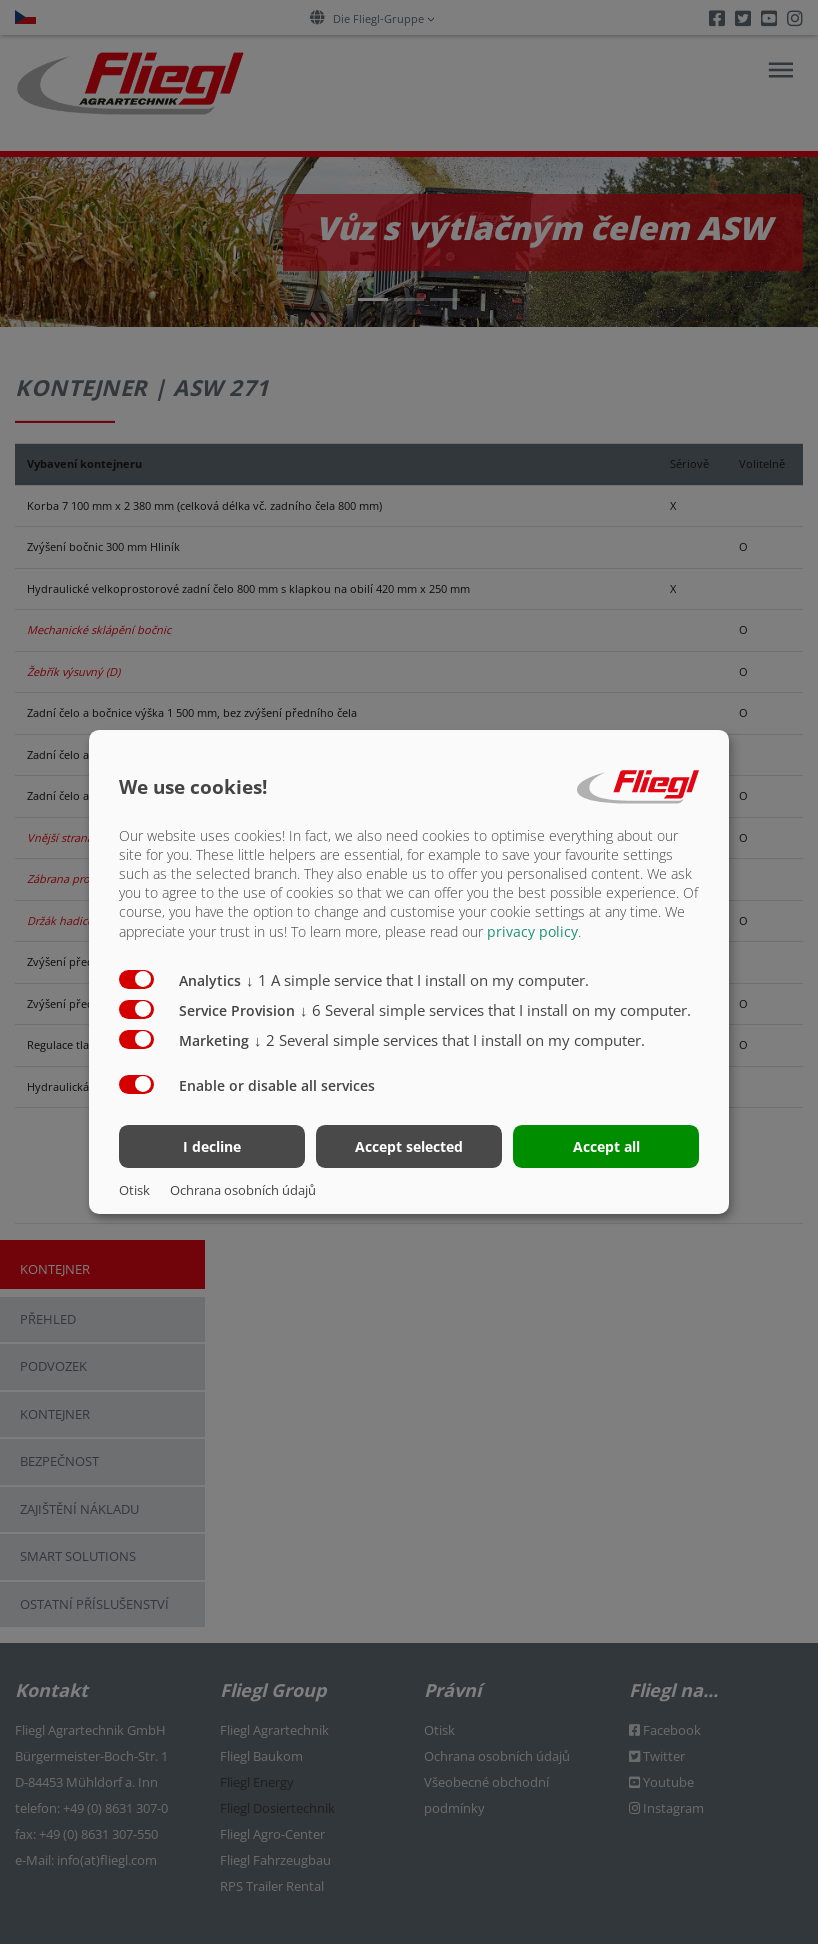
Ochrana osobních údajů (243, 1190)
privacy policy (532, 930)
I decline (212, 1146)
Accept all (606, 1146)
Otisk (134, 1190)
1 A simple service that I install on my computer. (417, 979)
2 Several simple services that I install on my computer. (449, 1039)
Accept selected (409, 1146)
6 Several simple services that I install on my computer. (495, 1009)
